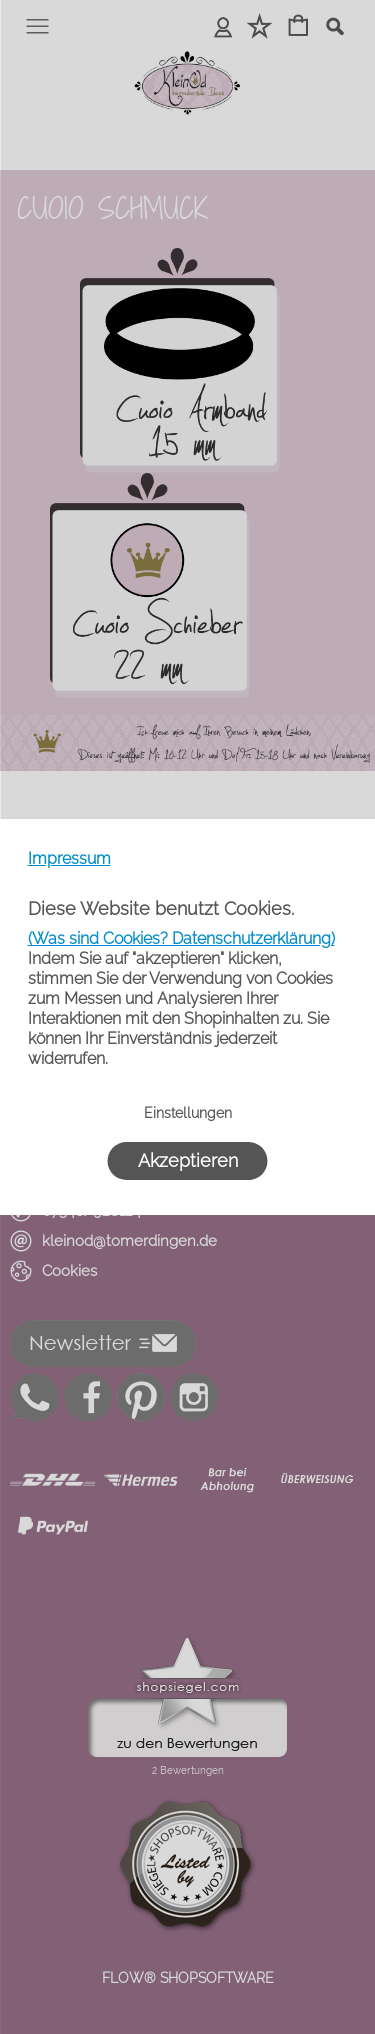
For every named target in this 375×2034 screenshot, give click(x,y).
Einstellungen (188, 1113)
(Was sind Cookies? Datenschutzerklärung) (181, 938)
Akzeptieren (188, 1160)
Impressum (69, 858)
